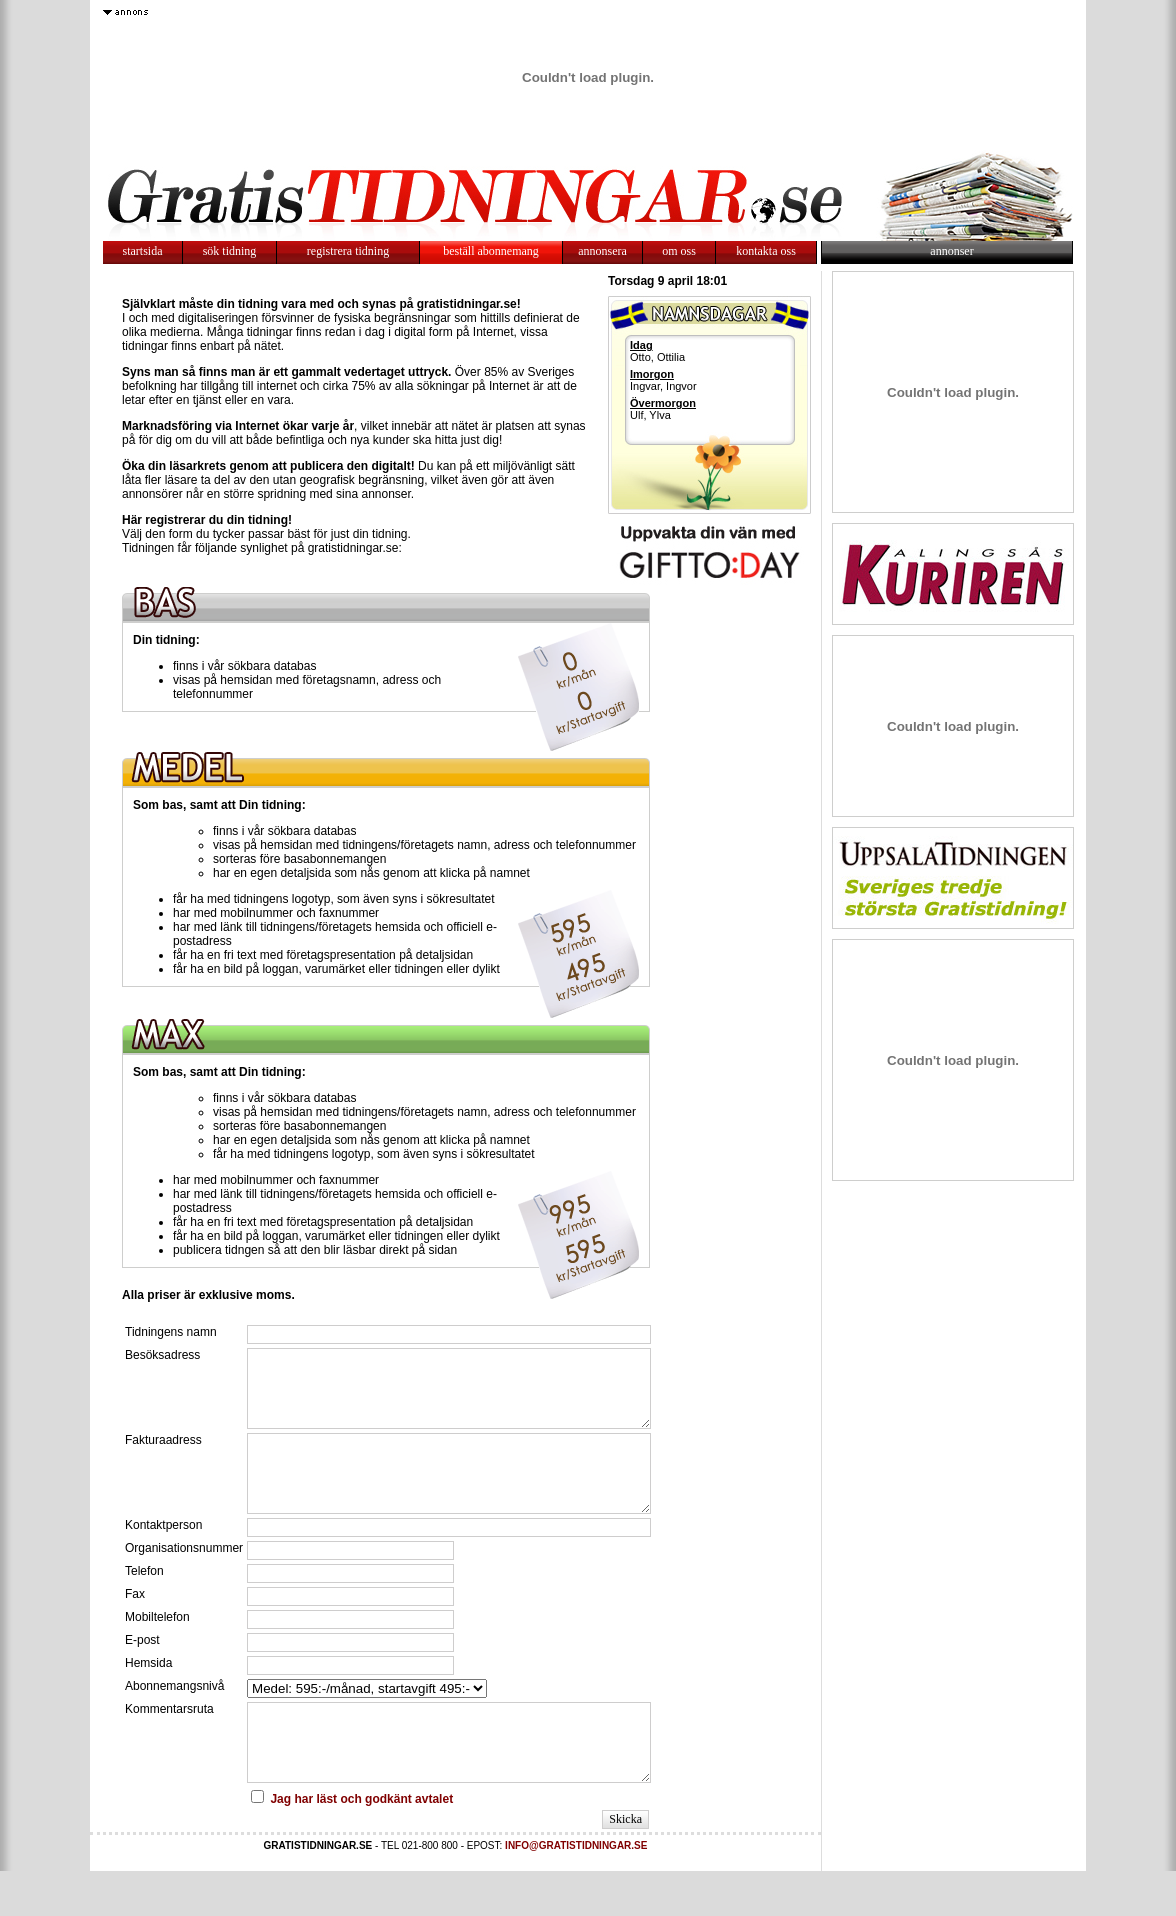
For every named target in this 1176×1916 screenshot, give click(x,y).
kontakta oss (766, 251)
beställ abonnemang (491, 251)
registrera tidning (348, 251)
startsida (143, 251)
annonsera (602, 251)
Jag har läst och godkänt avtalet (361, 1844)
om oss (679, 251)
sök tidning (230, 251)
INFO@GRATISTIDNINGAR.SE (576, 1890)
